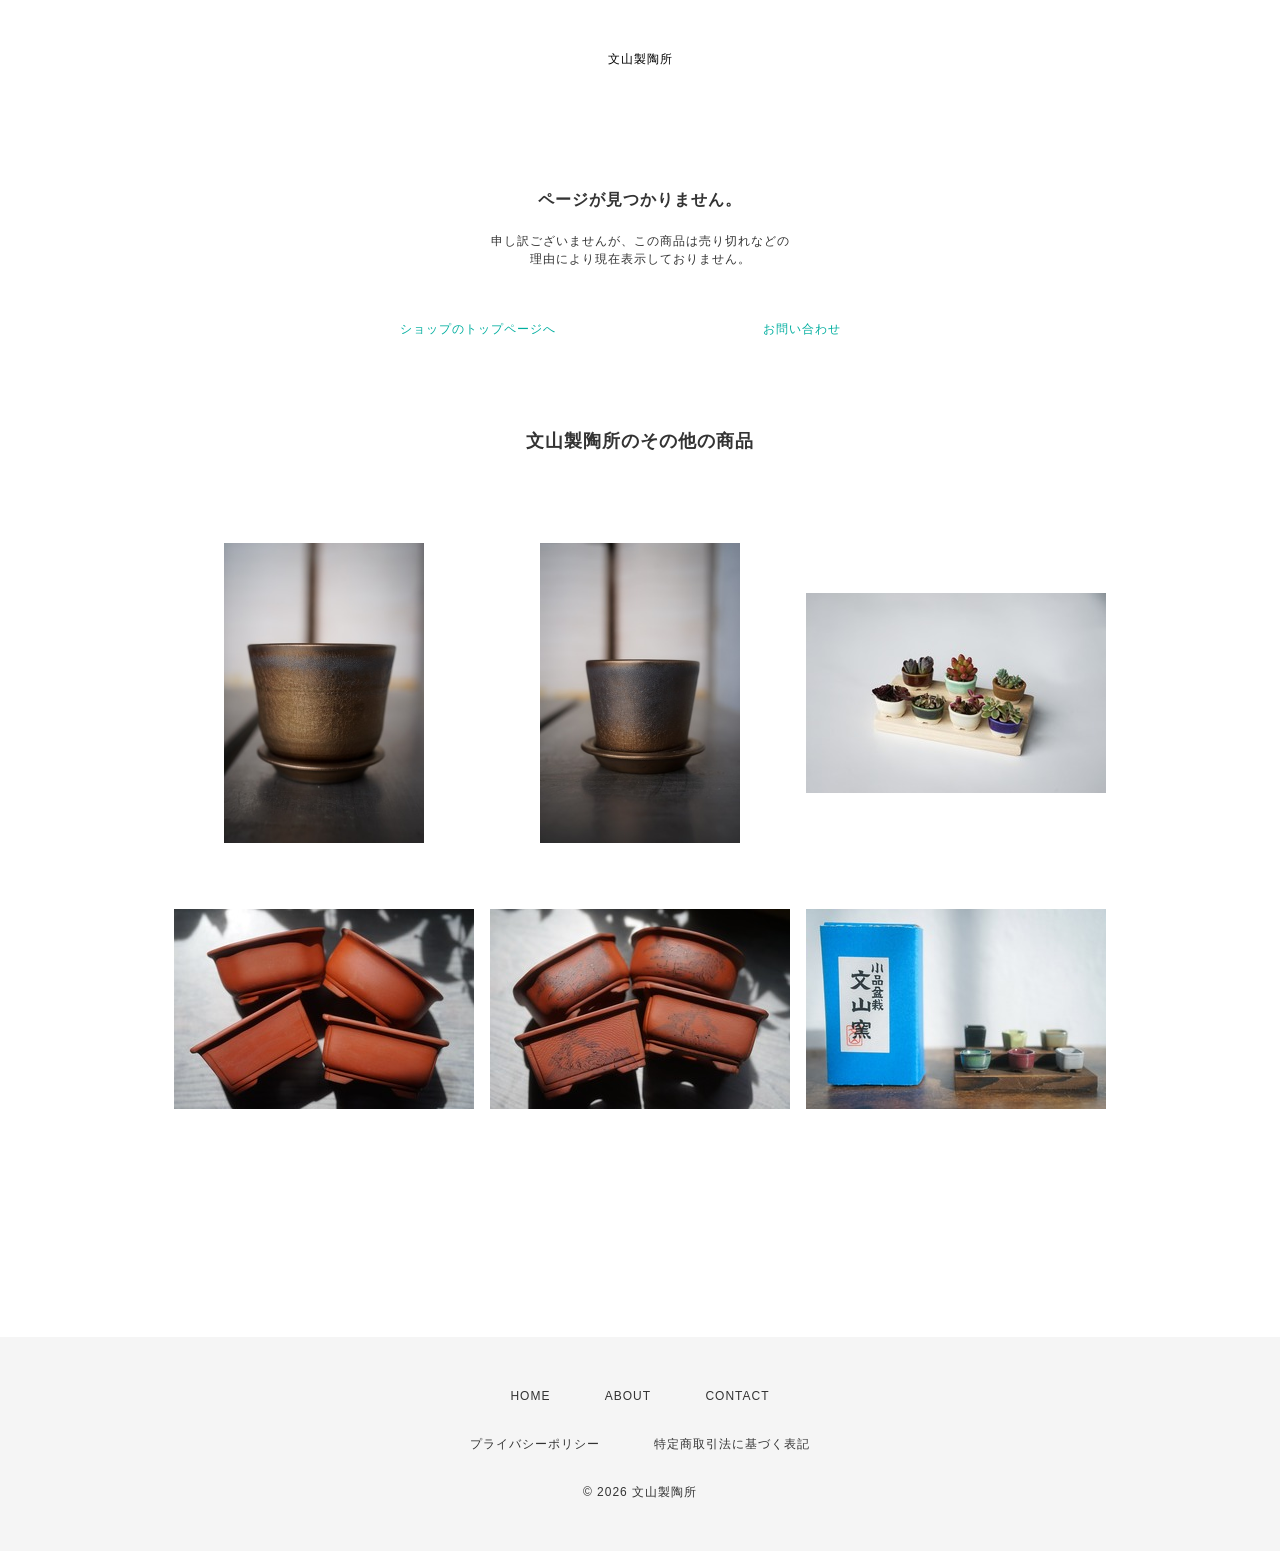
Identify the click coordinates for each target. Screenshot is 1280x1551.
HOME (530, 1396)
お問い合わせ (802, 329)
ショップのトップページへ (478, 329)
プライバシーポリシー (535, 1444)
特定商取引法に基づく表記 (732, 1444)
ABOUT (628, 1396)
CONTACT (737, 1396)
